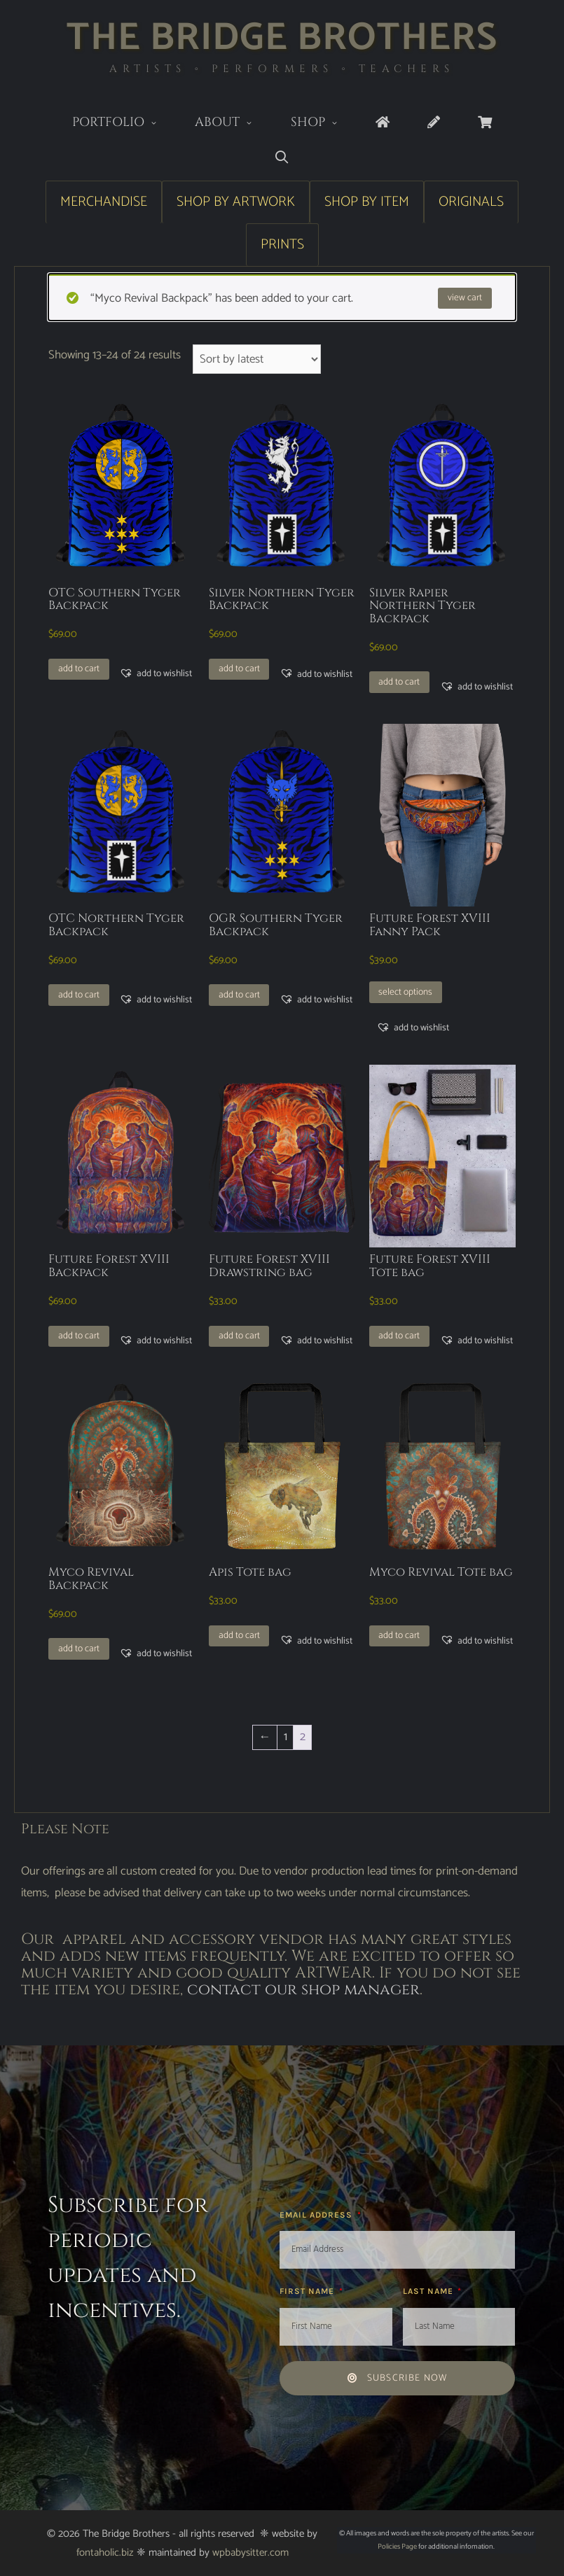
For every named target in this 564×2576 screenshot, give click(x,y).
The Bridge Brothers (282, 38)
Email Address (317, 2215)
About (233, 123)
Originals (471, 202)
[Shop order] (257, 359)
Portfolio (124, 123)
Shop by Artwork (236, 202)
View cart (465, 297)
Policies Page (397, 2546)
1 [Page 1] (285, 1736)
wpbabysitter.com (250, 2552)
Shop (324, 123)
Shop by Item (366, 202)
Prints (282, 244)
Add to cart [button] (78, 668)
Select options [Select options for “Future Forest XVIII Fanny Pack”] (405, 992)
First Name (308, 2291)
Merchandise (103, 202)
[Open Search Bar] (282, 157)
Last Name (429, 2291)
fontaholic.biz (105, 2552)
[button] (155, 673)
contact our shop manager (303, 1990)
